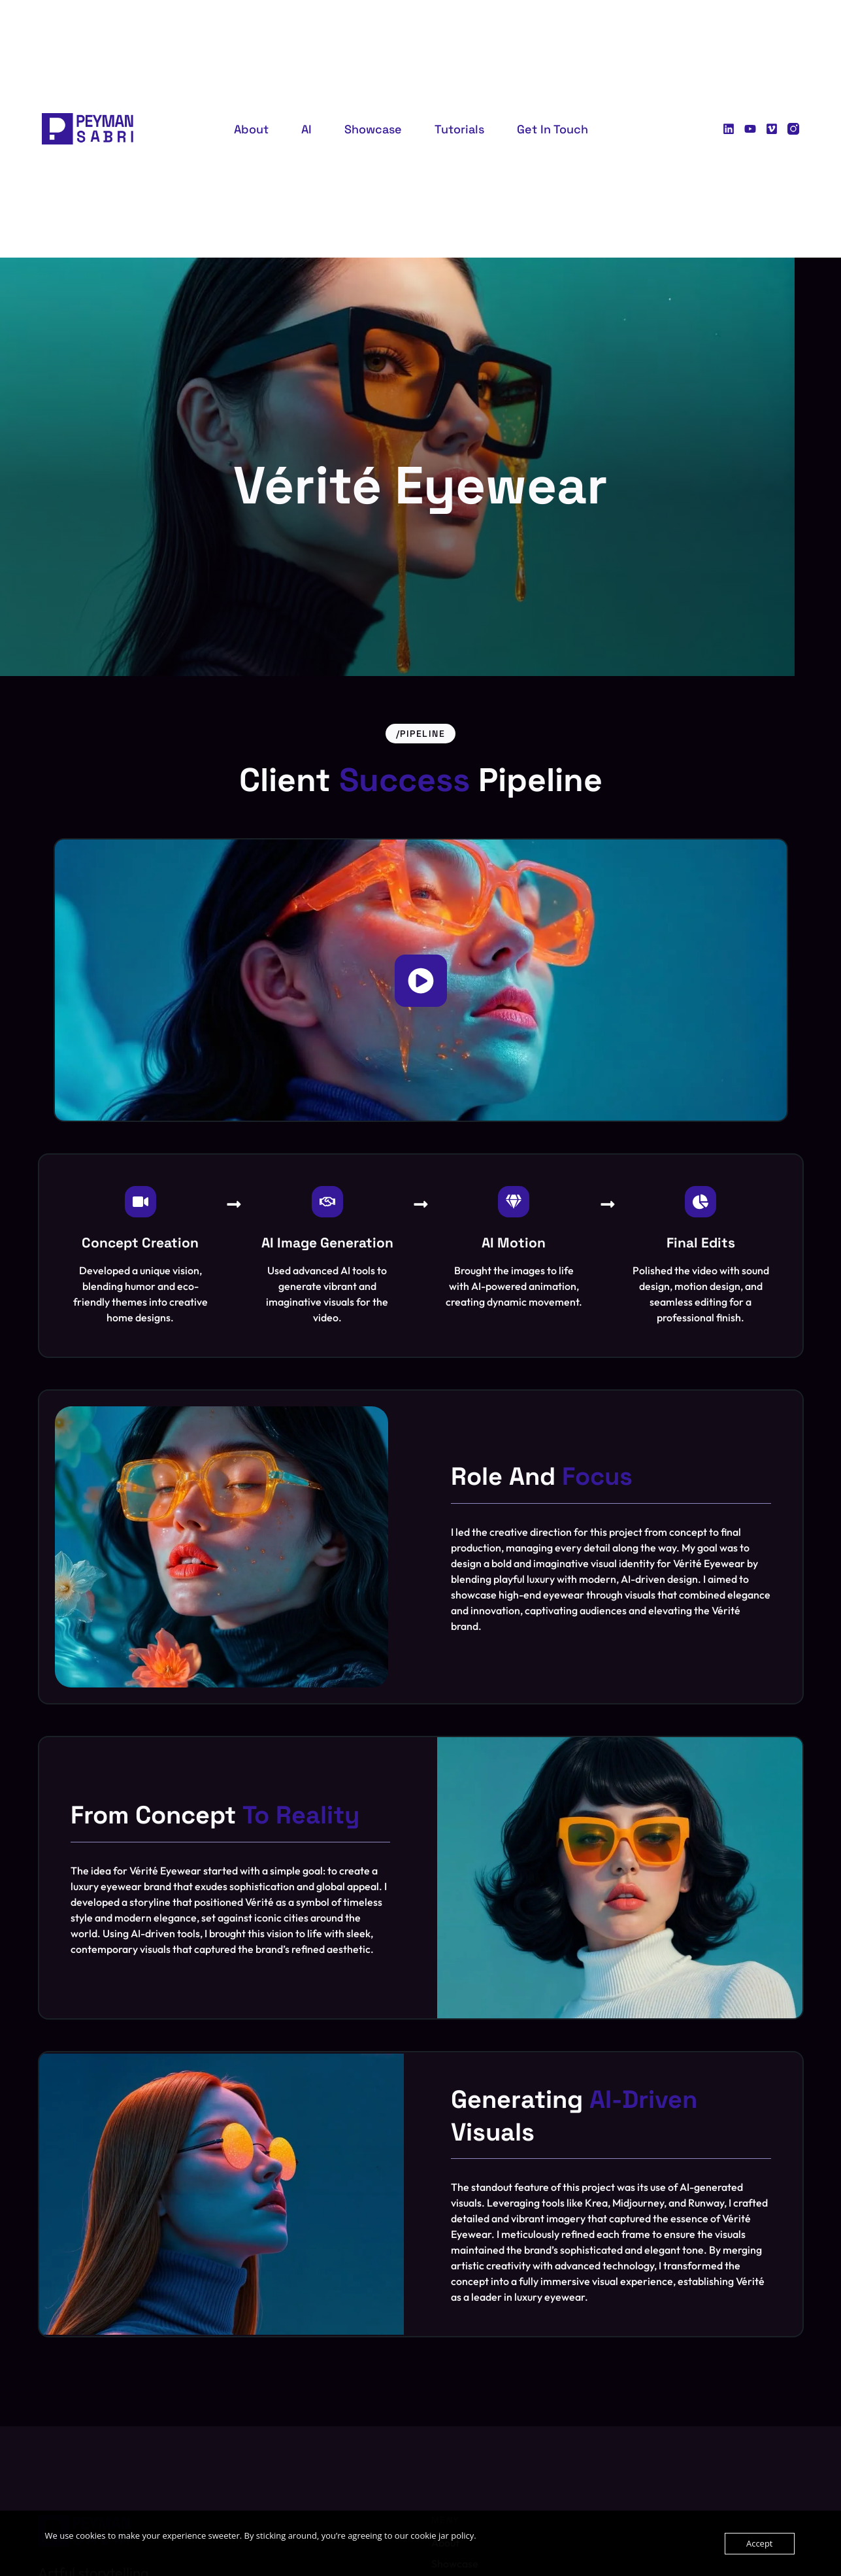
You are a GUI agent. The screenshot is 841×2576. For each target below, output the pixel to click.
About (251, 129)
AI (306, 129)
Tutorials (459, 129)
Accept (759, 2543)
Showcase (373, 129)
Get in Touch (552, 129)
